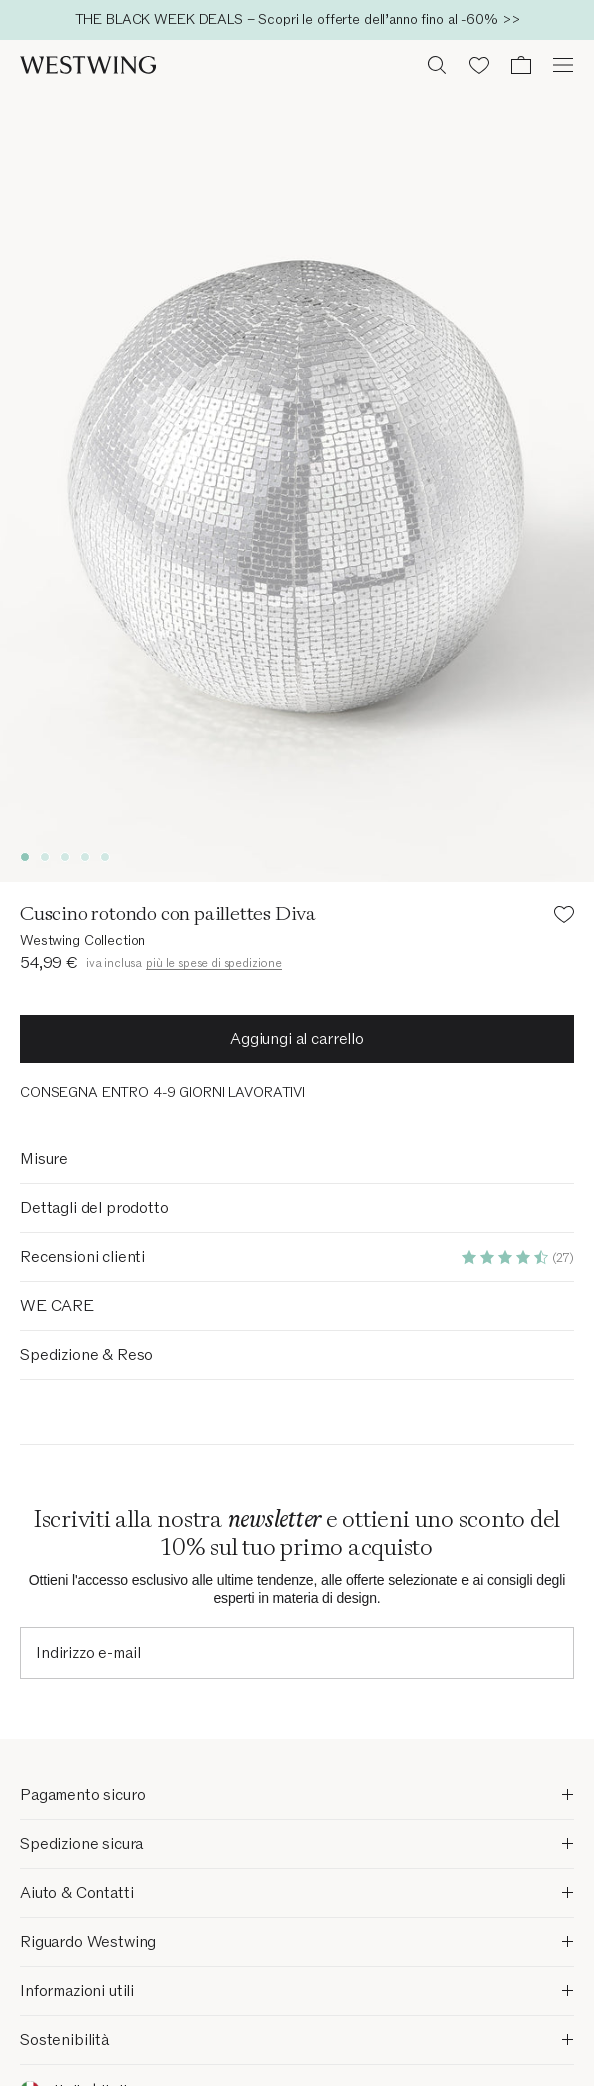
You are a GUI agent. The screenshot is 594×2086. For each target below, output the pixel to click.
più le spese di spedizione (214, 963)
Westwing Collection (82, 940)
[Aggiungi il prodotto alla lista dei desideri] (564, 917)
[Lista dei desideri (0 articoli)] (479, 65)
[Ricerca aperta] (437, 65)
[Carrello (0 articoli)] (521, 65)
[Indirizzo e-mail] (297, 1653)
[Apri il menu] (563, 65)
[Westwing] (88, 65)
